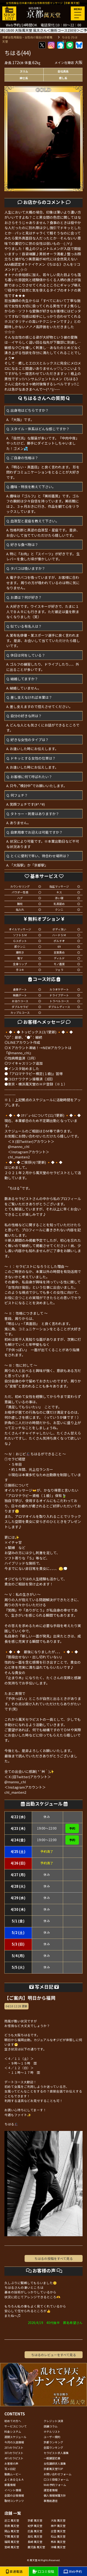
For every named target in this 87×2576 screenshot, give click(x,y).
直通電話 (14, 2571)
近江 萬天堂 (11, 2520)
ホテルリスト (52, 2431)
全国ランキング (53, 2447)
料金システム (12, 2431)
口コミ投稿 (43, 2571)
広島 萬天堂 (35, 2531)
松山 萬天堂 (58, 2536)
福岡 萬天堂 (11, 2542)
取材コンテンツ (14, 2501)
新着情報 (10, 2485)
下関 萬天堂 (11, 2536)
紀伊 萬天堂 (35, 2526)
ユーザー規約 (52, 2437)
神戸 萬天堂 (58, 2526)
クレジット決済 (53, 2421)
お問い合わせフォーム (57, 2474)
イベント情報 (12, 2490)
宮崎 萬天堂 (11, 2547)
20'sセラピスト (13, 2447)
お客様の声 (11, 2463)
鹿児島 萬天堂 (36, 2547)
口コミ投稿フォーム (56, 2479)
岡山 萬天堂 (11, 2531)
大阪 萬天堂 (58, 2520)
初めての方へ (12, 2421)
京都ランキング (53, 2442)
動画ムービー (12, 2474)
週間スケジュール (15, 2437)
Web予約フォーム (55, 2485)
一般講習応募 (52, 2458)
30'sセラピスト (13, 2453)
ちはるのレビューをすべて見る (53, 2354)
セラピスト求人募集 (56, 2453)
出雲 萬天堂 (58, 2531)
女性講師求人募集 (55, 2463)
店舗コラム (51, 2426)
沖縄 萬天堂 (58, 2547)
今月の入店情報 (14, 2442)
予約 (72, 1828)
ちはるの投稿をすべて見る (53, 2258)
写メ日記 (10, 2469)
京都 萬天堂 (35, 2520)
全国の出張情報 (14, 2495)
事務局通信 (51, 2501)
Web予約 (72, 2571)
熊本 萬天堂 (58, 2542)
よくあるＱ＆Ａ (14, 2479)
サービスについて (15, 2426)
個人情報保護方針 (55, 2495)
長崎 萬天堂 (35, 2542)
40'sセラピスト (13, 2458)
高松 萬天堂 (35, 2536)
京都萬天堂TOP (53, 2469)
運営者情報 (51, 2490)
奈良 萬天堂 (11, 2526)
